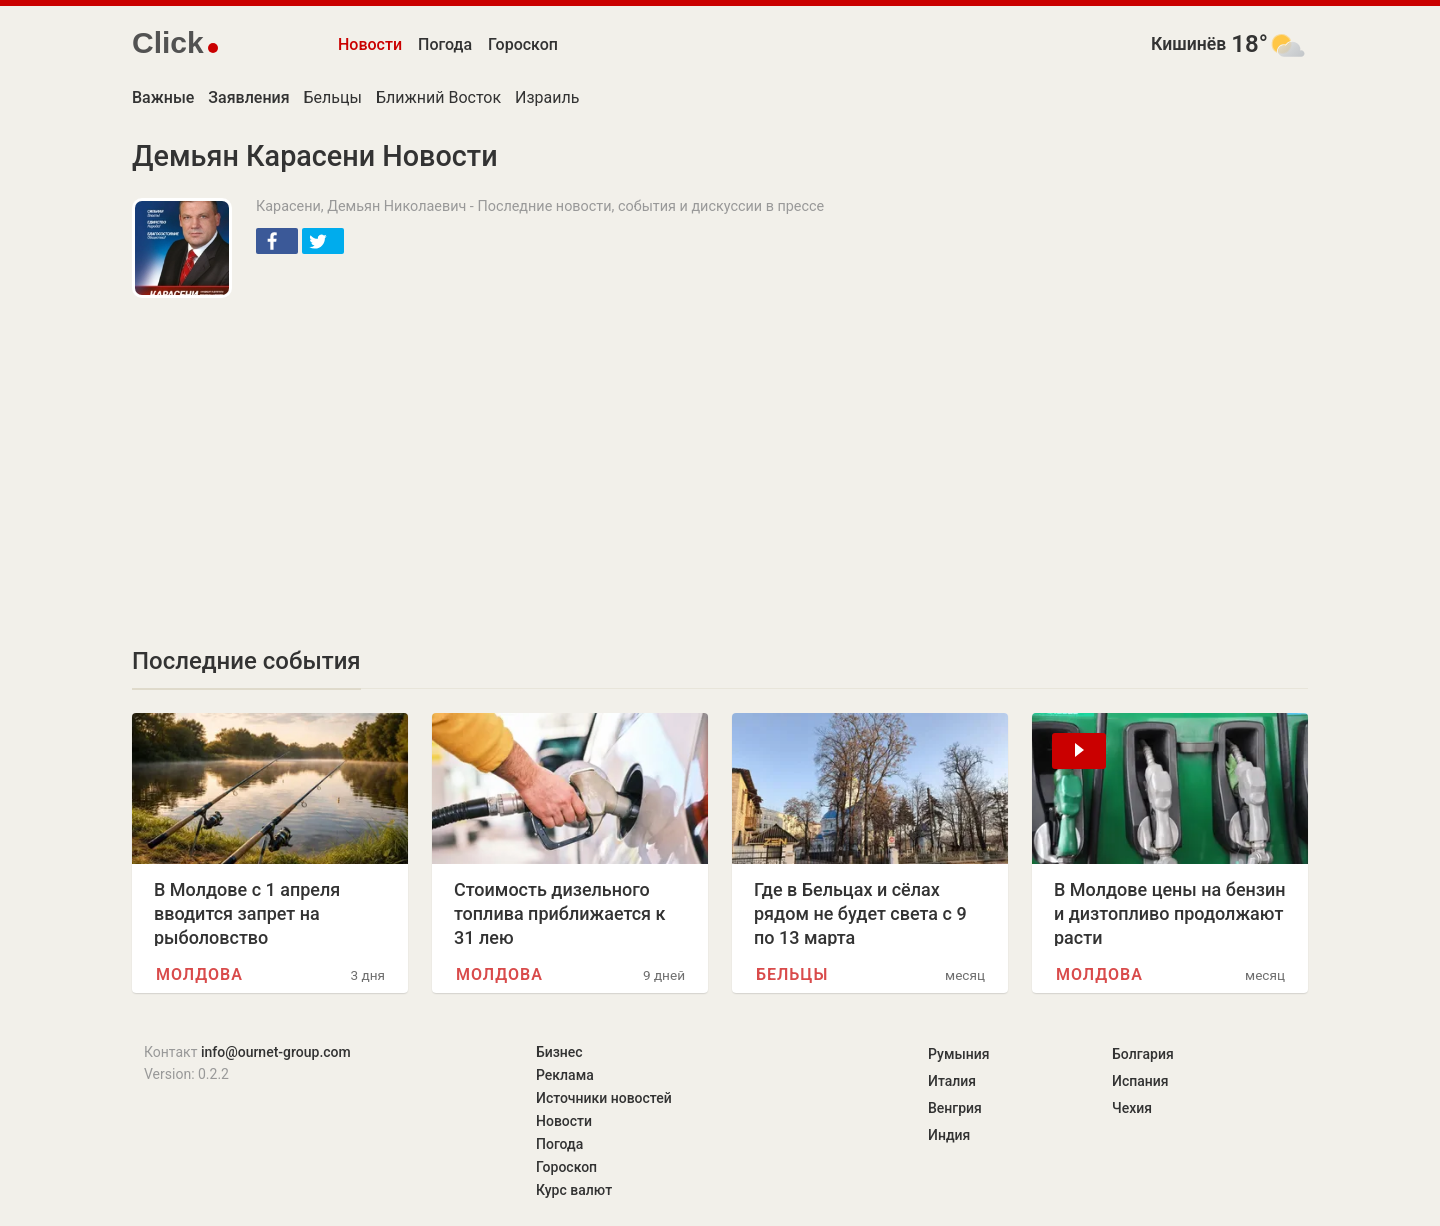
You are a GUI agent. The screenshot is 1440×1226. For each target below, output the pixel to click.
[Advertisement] (480, 458)
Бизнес (559, 1052)
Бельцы (333, 97)
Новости (370, 44)
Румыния (958, 1054)
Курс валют (574, 1190)
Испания (1140, 1081)
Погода (445, 44)
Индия (949, 1135)
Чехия (1132, 1108)
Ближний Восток (438, 97)
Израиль (547, 97)
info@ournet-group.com (276, 1052)
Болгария (1143, 1054)
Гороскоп (523, 44)
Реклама (565, 1075)
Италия (952, 1081)
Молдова (199, 974)
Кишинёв (1188, 44)
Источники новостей (604, 1098)
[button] (277, 241)
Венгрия (955, 1108)
